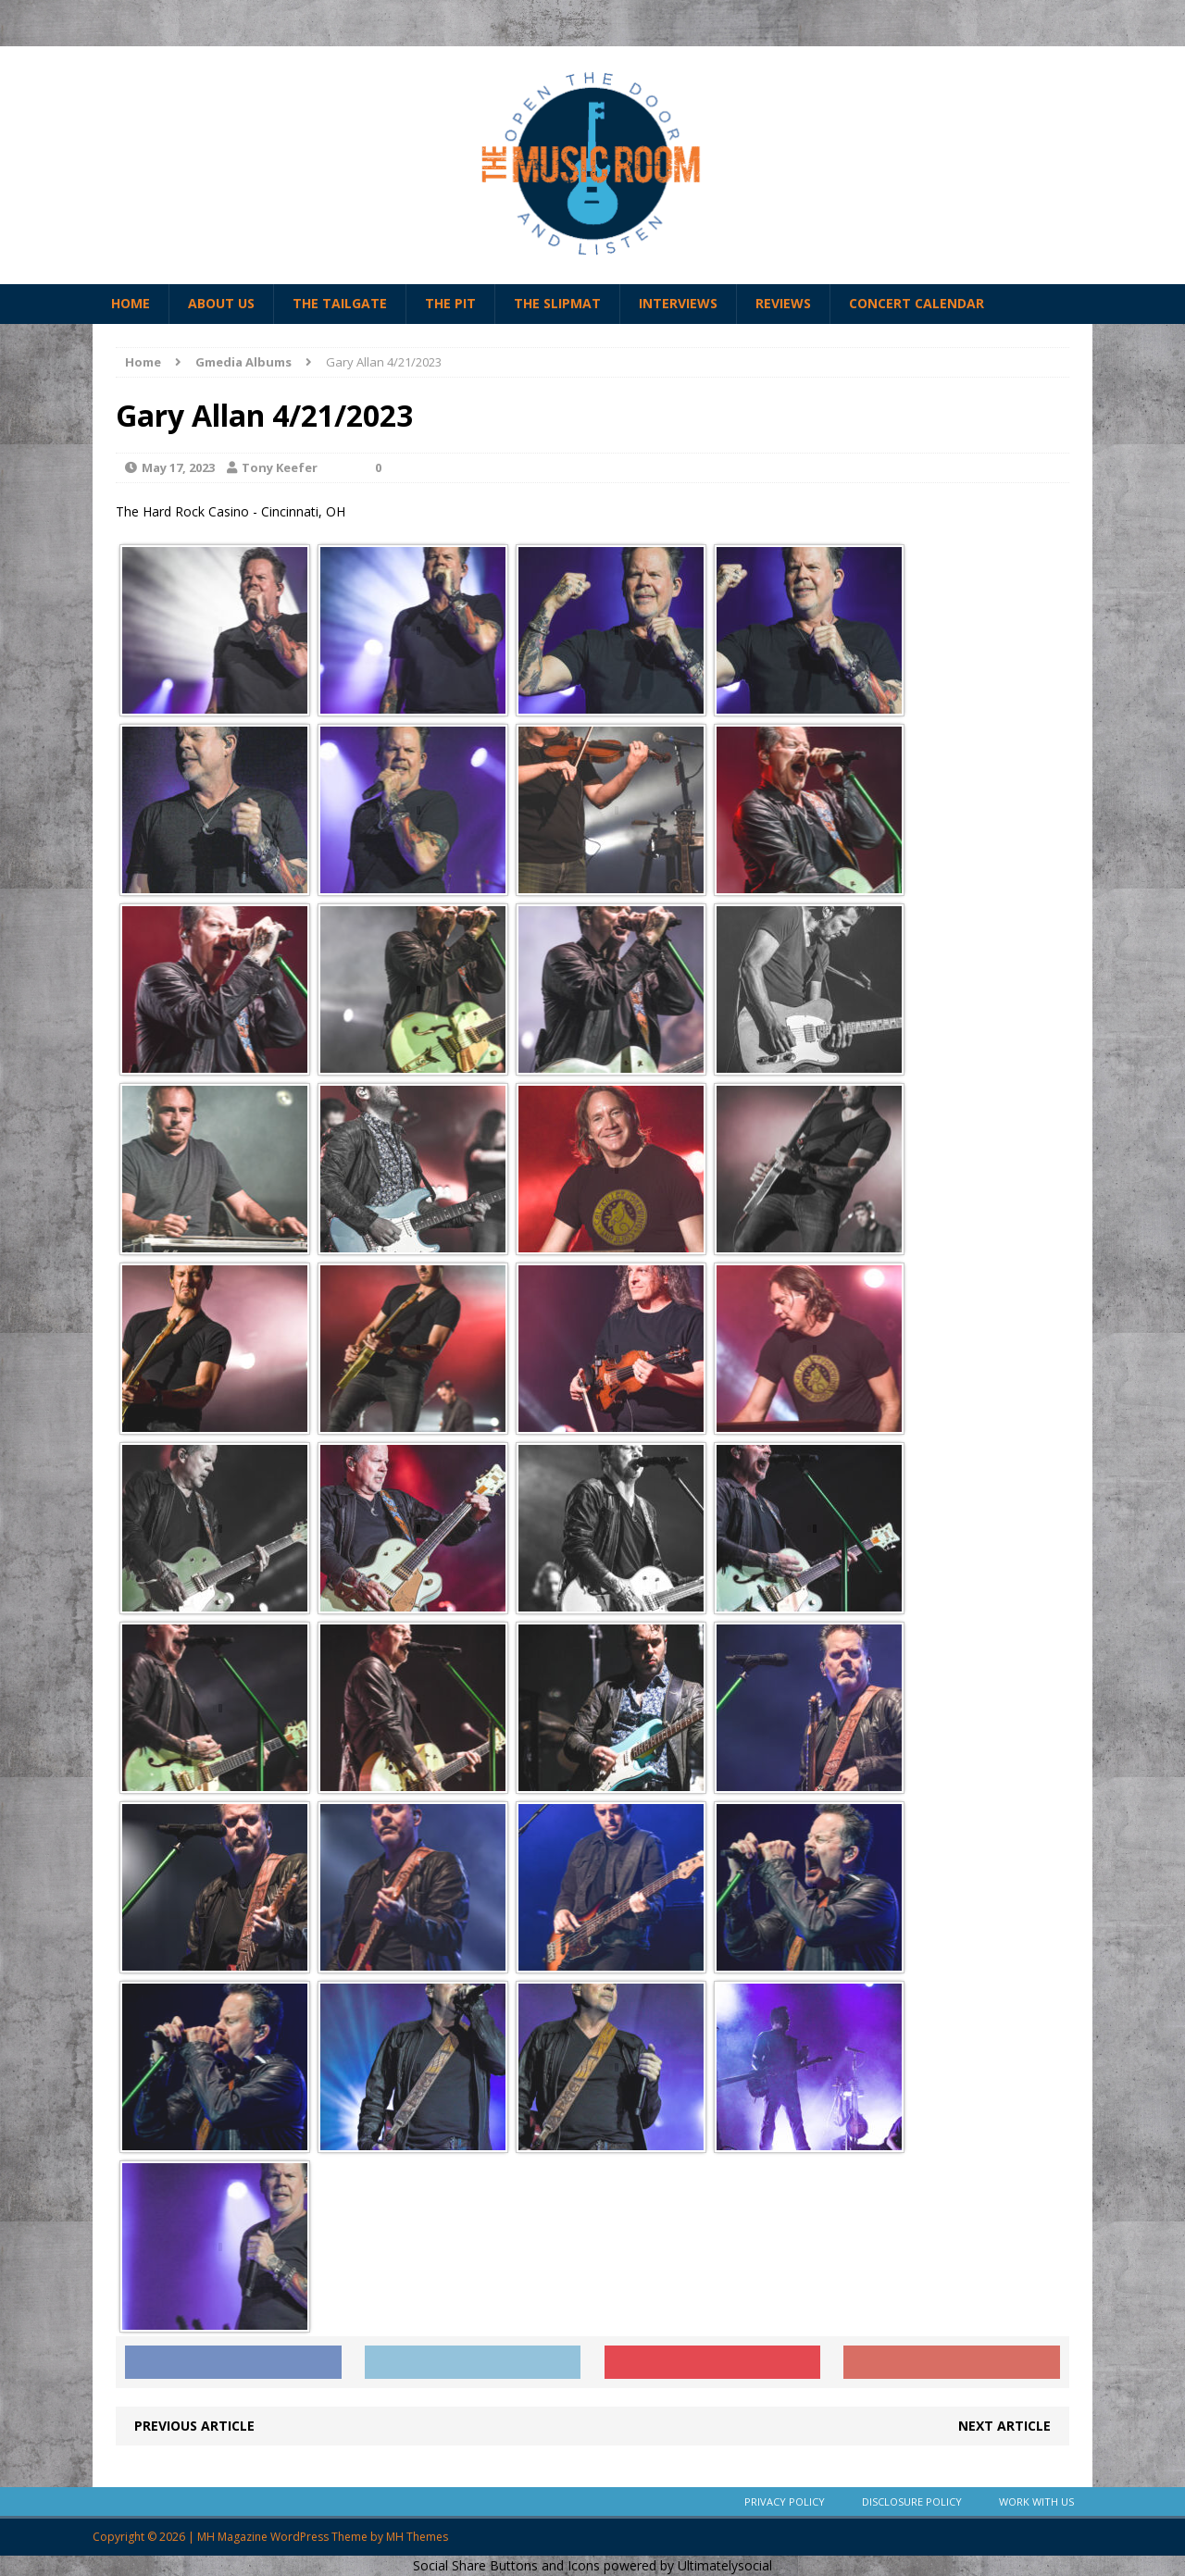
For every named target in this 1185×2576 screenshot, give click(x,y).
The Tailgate (340, 303)
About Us (221, 303)
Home (130, 303)
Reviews (783, 303)
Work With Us (1036, 2501)
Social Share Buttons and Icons (506, 2565)
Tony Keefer (280, 467)
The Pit (450, 303)
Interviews (678, 303)
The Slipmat (557, 303)
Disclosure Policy (912, 2501)
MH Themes (417, 2537)
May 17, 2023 (178, 467)
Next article (1004, 2425)
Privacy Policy (784, 2501)
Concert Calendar (916, 303)
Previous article (194, 2425)
